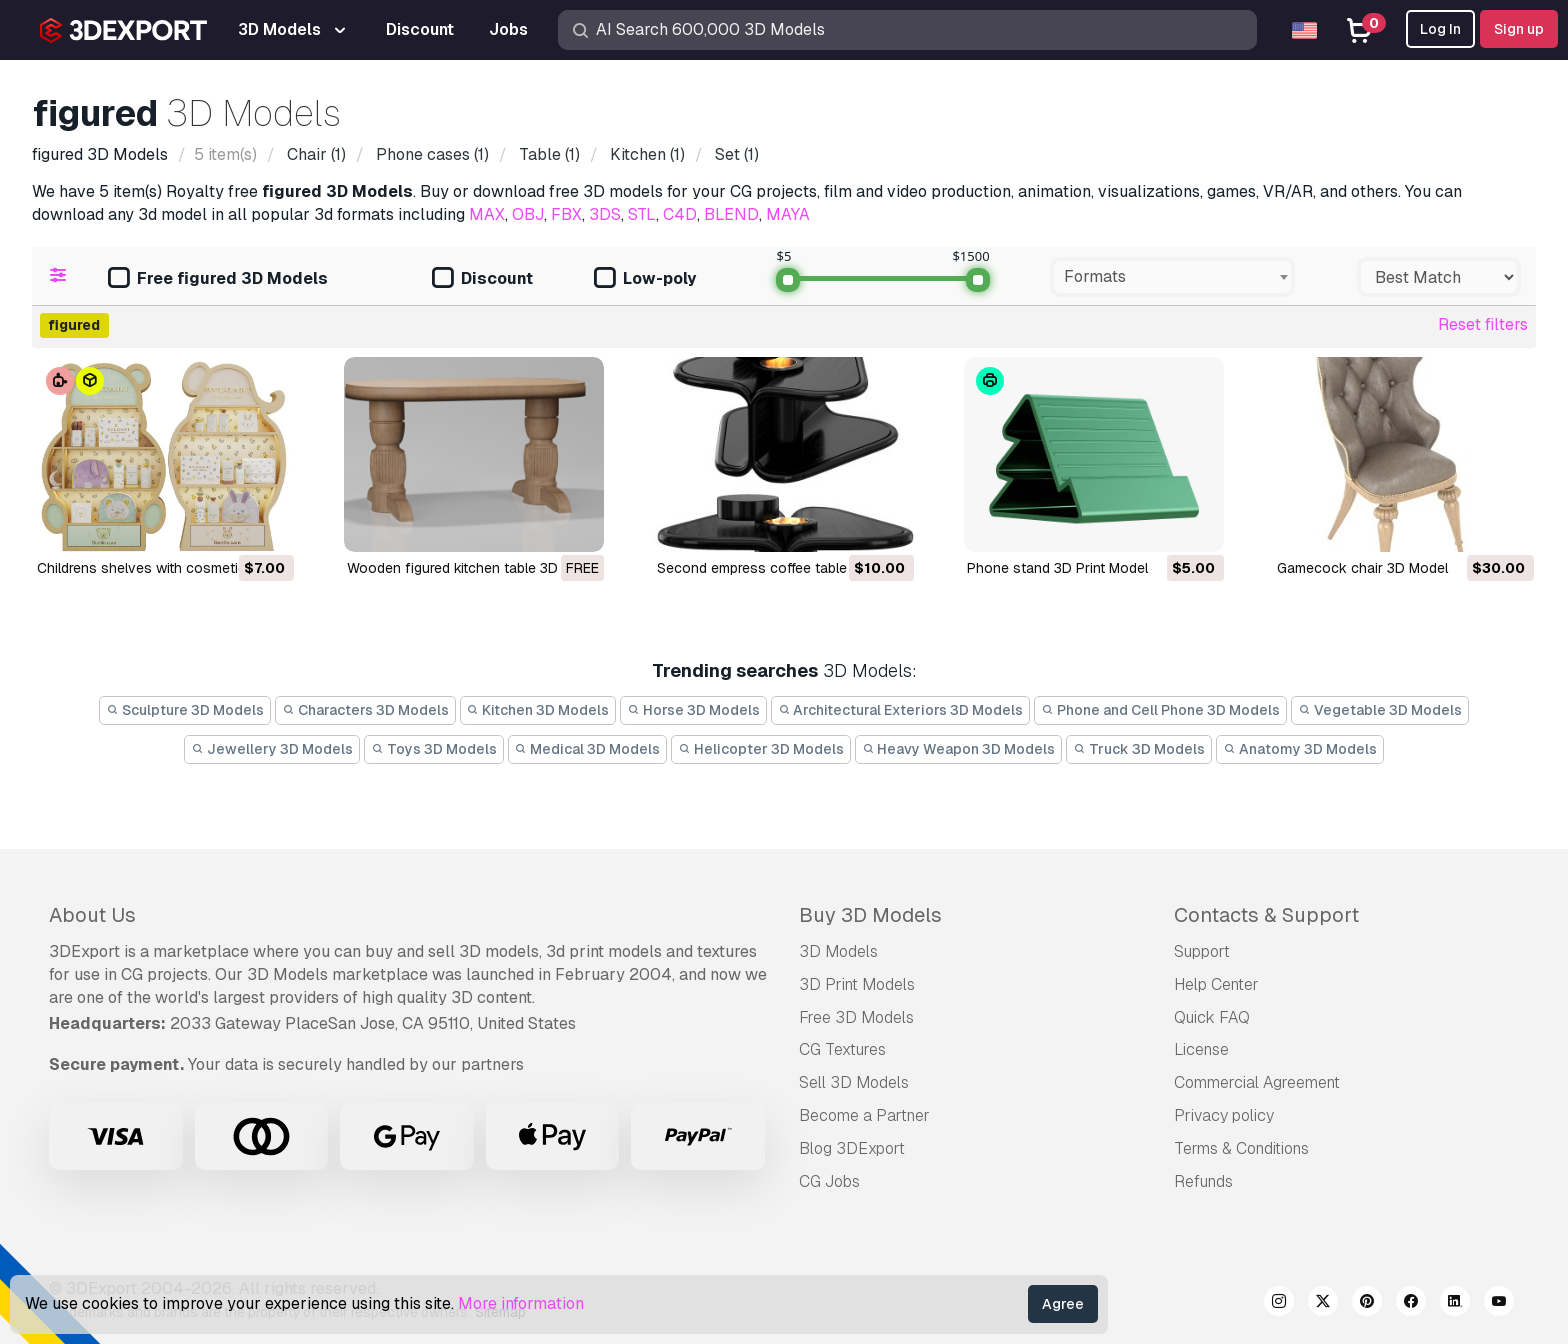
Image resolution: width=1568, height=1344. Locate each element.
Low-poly (645, 279)
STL (642, 214)
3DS (605, 214)
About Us (92, 915)
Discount (482, 279)
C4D (680, 214)
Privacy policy (1224, 1115)
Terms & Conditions (1241, 1148)
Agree (1063, 1304)
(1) (314, 154)
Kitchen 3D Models (538, 710)
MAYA (788, 214)
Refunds (1203, 1181)
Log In (1440, 29)
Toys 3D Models (434, 749)
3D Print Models (857, 984)
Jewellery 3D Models (272, 749)
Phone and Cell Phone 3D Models (1160, 710)
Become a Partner (864, 1115)
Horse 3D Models (693, 710)
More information (521, 1303)
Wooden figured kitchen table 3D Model (474, 568)
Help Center (1216, 984)
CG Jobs (829, 1181)
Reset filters (1483, 324)
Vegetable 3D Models (1380, 710)
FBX (566, 214)
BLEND (731, 214)
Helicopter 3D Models (761, 749)
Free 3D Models (856, 1017)
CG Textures (842, 1049)
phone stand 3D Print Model (1057, 568)
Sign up (1519, 29)
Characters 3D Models (365, 710)
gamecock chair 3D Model (1362, 568)
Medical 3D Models (588, 749)
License (1201, 1049)
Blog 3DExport (852, 1148)
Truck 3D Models (1139, 749)
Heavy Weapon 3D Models (959, 749)
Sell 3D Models (854, 1082)
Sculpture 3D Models (185, 710)
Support (1202, 951)
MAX (487, 214)
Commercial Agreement (1257, 1082)
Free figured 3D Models (218, 279)
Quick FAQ (1212, 1017)
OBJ (528, 214)
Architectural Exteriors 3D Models (901, 710)
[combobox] (1172, 277)
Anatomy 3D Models (1300, 749)
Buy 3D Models (870, 915)
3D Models (838, 951)
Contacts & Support (1266, 915)
